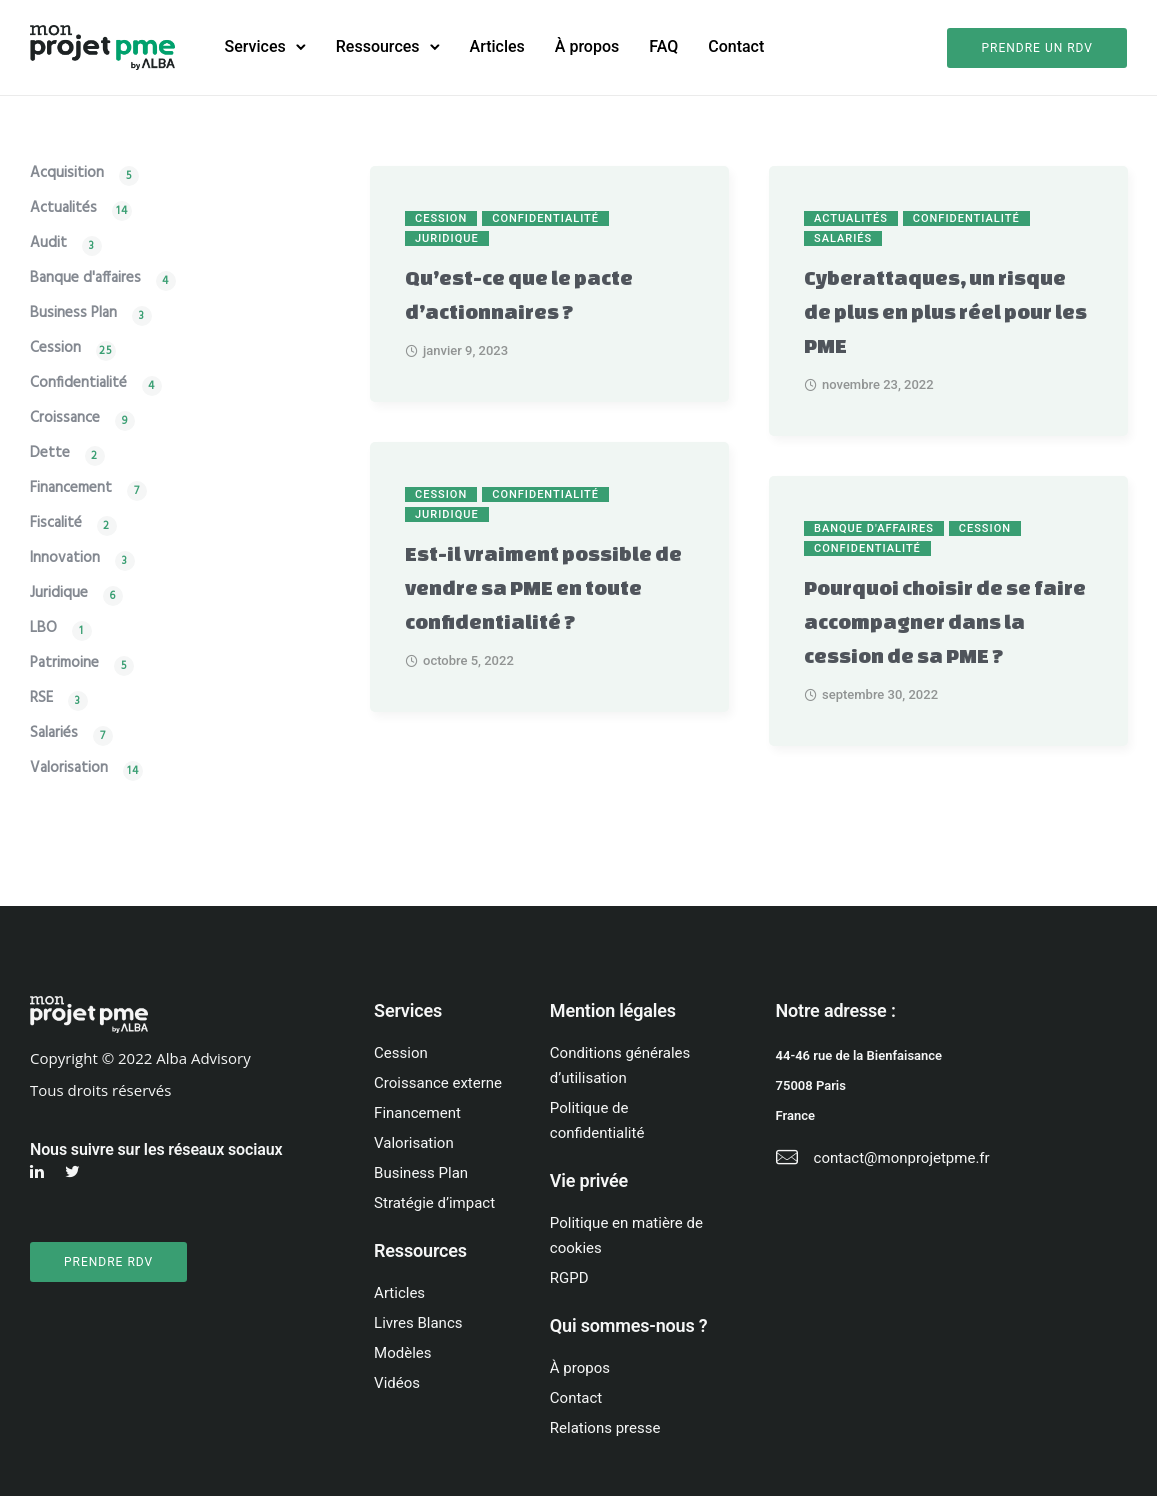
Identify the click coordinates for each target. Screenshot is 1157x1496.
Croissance (65, 420)
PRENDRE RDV (108, 1262)
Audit (48, 245)
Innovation (65, 560)
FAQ (663, 46)
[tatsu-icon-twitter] (75, 1172)
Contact (736, 46)
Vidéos (397, 1383)
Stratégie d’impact (434, 1203)
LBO (43, 630)
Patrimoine (64, 665)
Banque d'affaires (874, 528)
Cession (441, 218)
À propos (587, 46)
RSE (41, 700)
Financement (71, 490)
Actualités (851, 218)
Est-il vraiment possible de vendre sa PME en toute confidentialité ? (543, 587)
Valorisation (69, 770)
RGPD (569, 1278)
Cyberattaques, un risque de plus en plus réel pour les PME (945, 311)
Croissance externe (438, 1083)
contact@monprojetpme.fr (902, 1158)
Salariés (843, 238)
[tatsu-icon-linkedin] (40, 1172)
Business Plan (73, 315)
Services (255, 46)
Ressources (378, 46)
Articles (497, 46)
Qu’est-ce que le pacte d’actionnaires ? (519, 294)
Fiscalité (56, 525)
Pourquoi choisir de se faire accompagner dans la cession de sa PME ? (945, 621)
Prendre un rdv (1037, 48)
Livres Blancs (418, 1323)
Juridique (447, 238)
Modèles (402, 1353)
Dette (50, 455)
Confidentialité (545, 218)
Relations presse (605, 1428)
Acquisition (67, 175)
